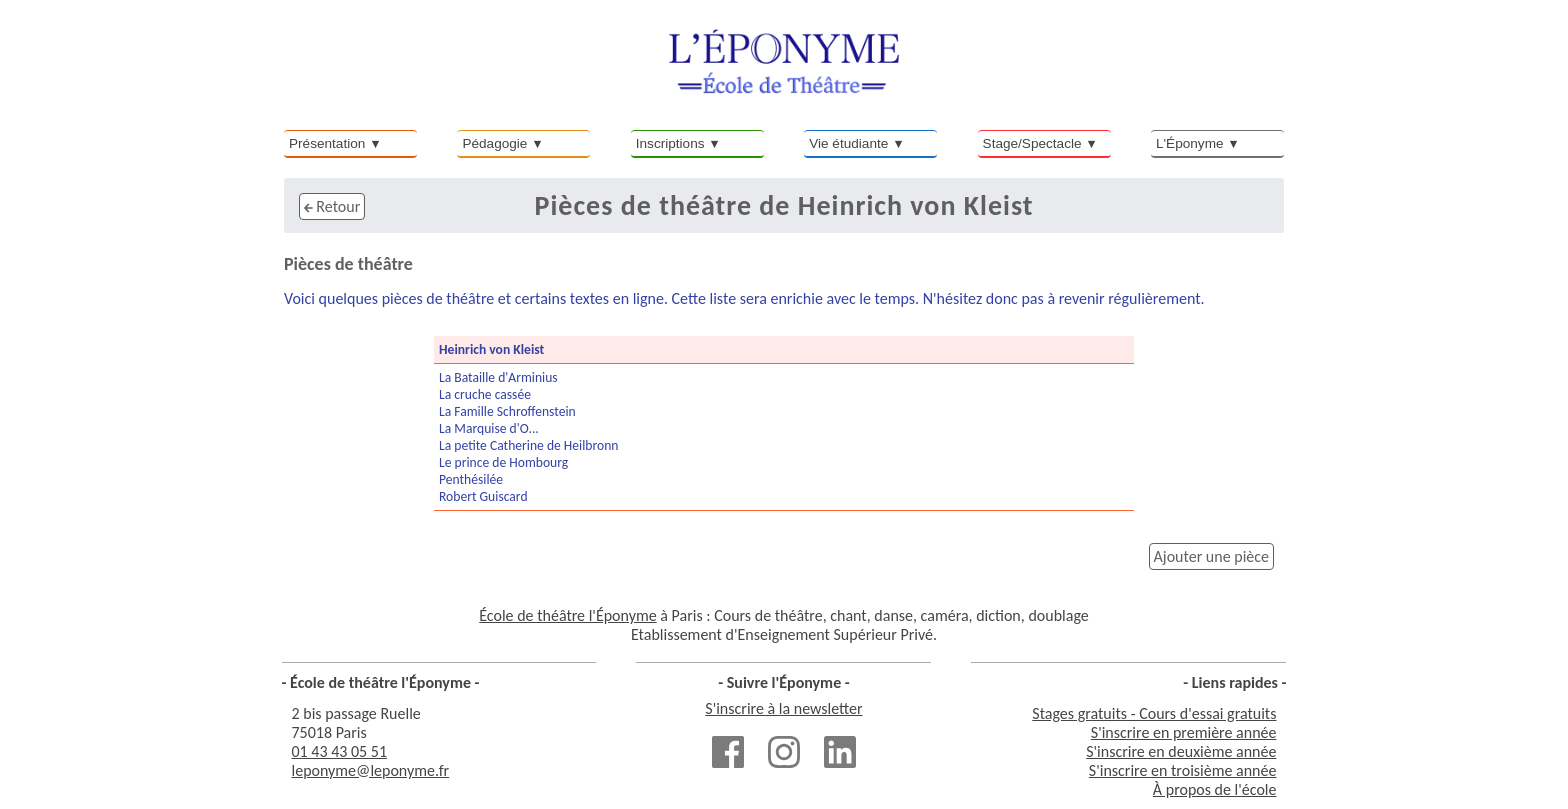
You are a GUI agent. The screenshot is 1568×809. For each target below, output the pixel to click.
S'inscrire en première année (1184, 732)
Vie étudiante (848, 143)
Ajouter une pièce (1211, 556)
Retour (332, 206)
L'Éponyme (1190, 143)
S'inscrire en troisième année (1183, 770)
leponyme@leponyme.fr (371, 770)
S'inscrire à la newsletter (783, 708)
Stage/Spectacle (1032, 143)
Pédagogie (494, 143)
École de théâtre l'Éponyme (567, 615)
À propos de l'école (1215, 789)
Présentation (327, 143)
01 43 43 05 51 (340, 751)
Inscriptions (670, 143)
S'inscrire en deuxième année (1181, 751)
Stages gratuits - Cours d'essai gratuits (1154, 713)
